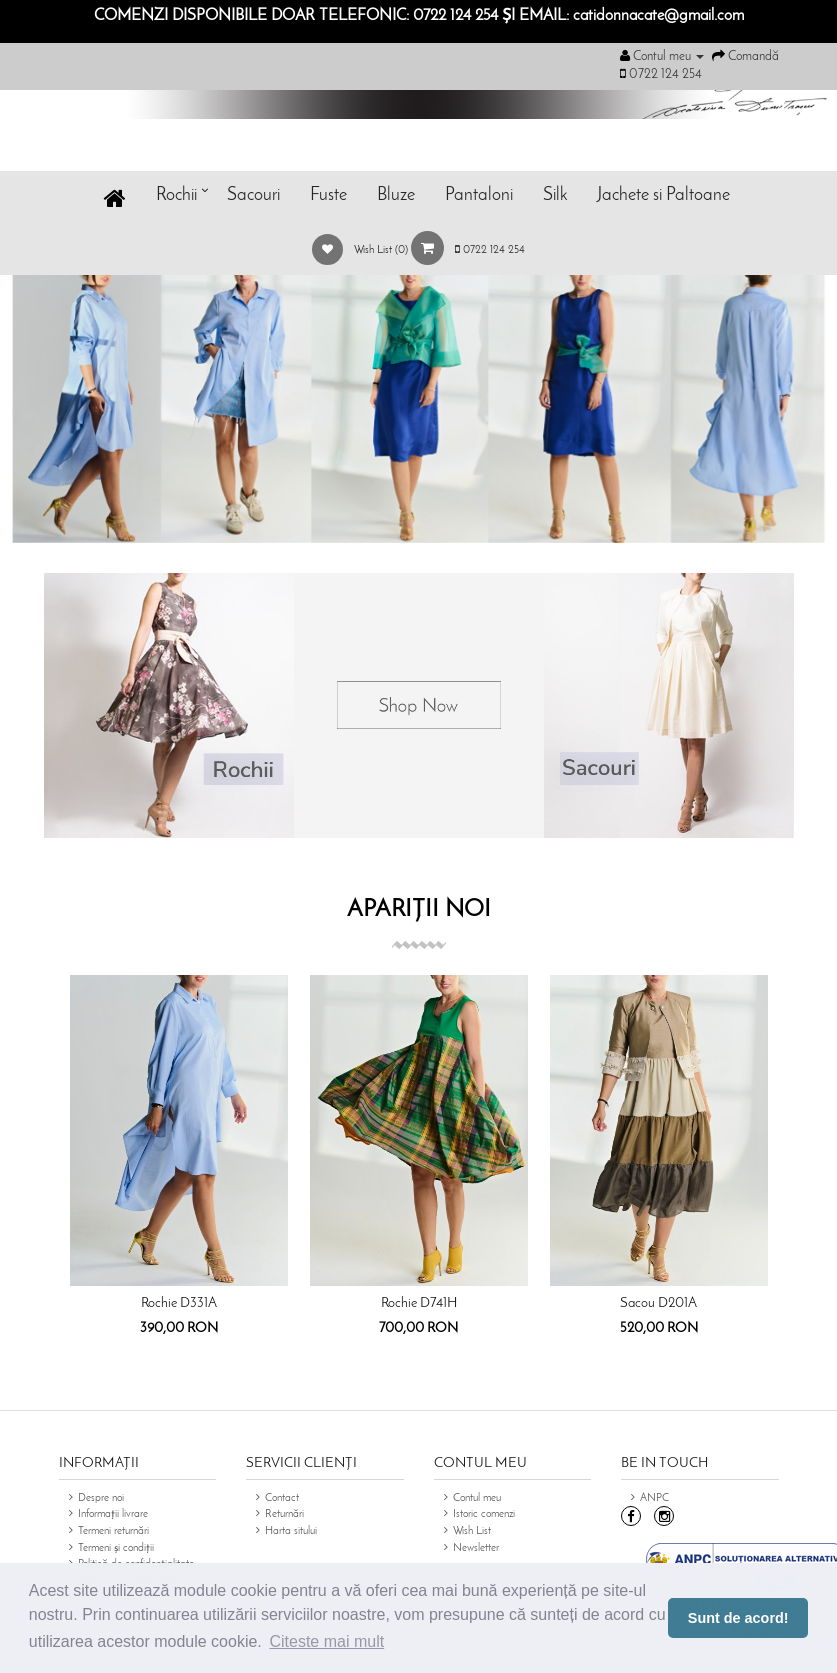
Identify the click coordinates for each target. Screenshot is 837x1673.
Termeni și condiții (116, 1548)
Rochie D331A (179, 1303)
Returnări (284, 1514)
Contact (282, 1498)
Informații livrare (113, 1514)
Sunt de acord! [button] (738, 1618)
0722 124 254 (490, 250)
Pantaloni (479, 195)
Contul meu (477, 1498)
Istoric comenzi (484, 1514)
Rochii (176, 195)
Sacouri (253, 195)
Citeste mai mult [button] (326, 1641)
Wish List (472, 1531)
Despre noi (101, 1498)
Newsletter (476, 1548)
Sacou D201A (658, 1303)
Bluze (396, 195)
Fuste (328, 195)
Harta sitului (291, 1531)
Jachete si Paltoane (663, 195)
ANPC (654, 1498)
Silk (555, 195)
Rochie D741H (419, 1303)
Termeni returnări (113, 1531)
